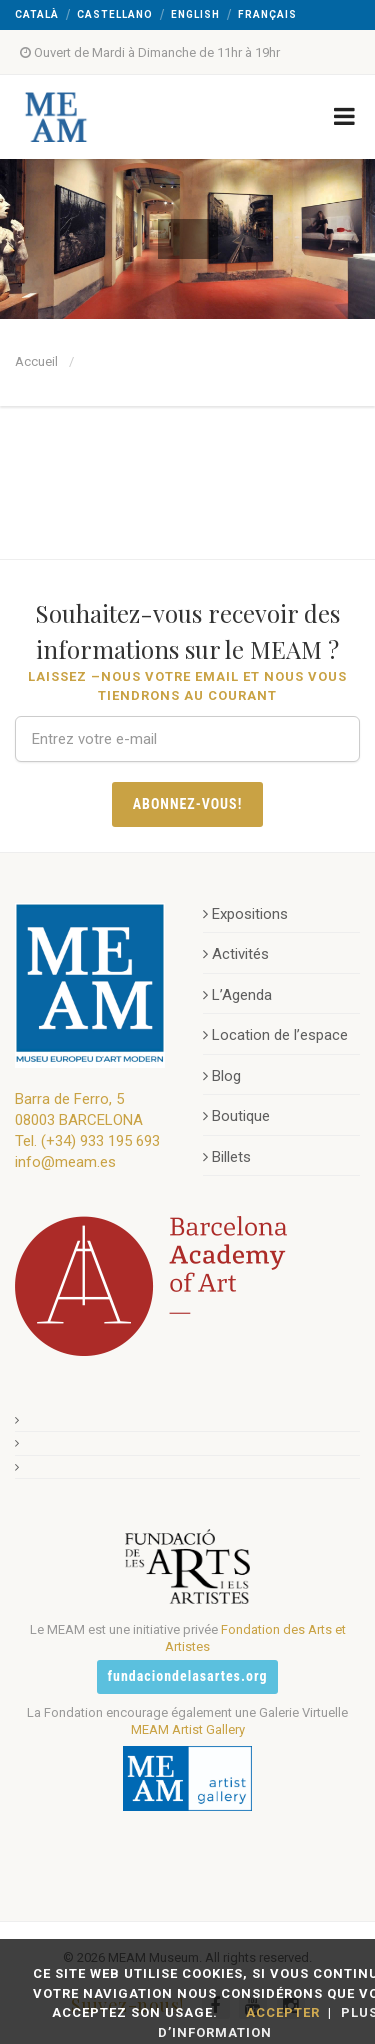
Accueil (36, 361)
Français (267, 14)
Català (37, 14)
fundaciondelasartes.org (188, 1676)
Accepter (283, 2012)
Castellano (115, 14)
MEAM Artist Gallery (188, 1729)
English (195, 14)
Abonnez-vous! (188, 804)
